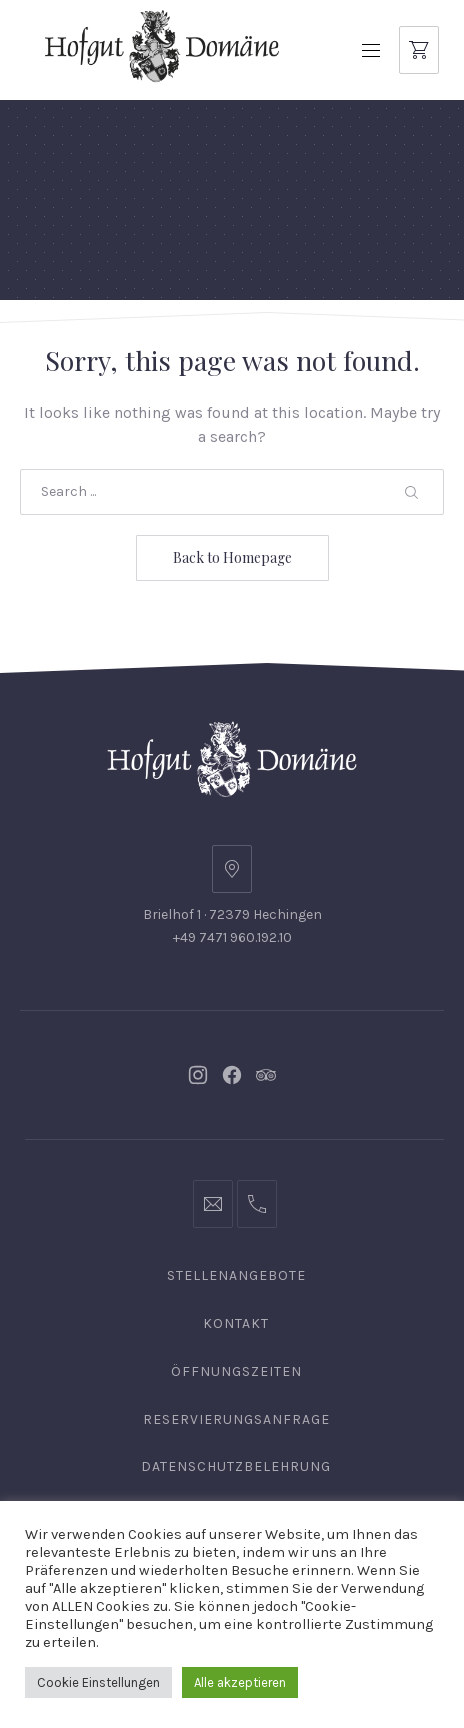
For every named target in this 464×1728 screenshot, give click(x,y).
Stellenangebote (236, 1275)
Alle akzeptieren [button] (240, 1682)
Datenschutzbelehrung (236, 1466)
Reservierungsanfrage (236, 1419)
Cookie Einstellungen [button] (98, 1682)
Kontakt (236, 1323)
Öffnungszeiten (236, 1371)
